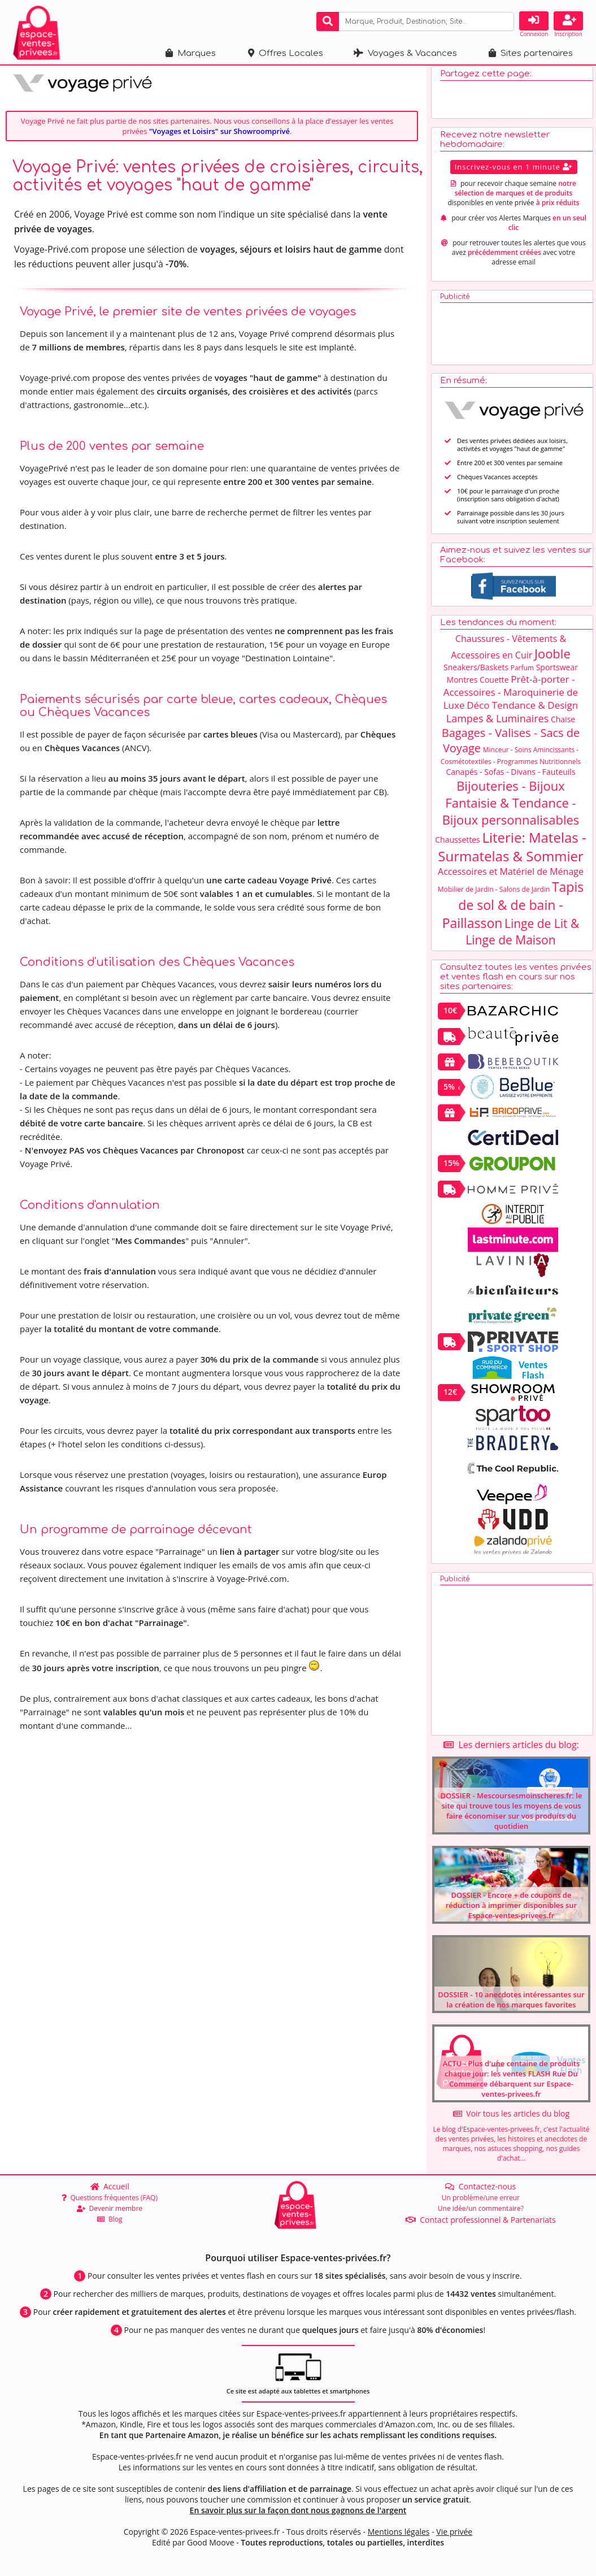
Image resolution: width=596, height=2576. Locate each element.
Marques (191, 53)
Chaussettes (457, 844)
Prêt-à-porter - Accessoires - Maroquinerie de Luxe (510, 697)
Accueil (109, 2186)
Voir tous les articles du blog (511, 2118)
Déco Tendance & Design (522, 710)
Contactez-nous (480, 2186)
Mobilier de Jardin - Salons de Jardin (494, 894)
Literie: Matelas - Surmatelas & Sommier (512, 851)
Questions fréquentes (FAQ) (110, 2197)
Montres (462, 684)
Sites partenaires (531, 53)
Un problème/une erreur (481, 2197)
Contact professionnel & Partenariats (481, 2219)
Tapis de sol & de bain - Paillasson (513, 910)
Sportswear (557, 672)
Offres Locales (285, 53)
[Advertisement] (513, 336)
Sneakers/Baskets (475, 672)
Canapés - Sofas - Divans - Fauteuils (510, 776)
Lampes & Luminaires (497, 723)
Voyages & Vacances (405, 53)
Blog (110, 2219)
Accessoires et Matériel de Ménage (511, 876)
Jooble (552, 658)
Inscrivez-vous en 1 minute (514, 172)
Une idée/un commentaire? (481, 2208)
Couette (494, 684)
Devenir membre (109, 2208)
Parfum (522, 673)
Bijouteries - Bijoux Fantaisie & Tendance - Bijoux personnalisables (511, 807)
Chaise (563, 724)
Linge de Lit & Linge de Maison (522, 937)
